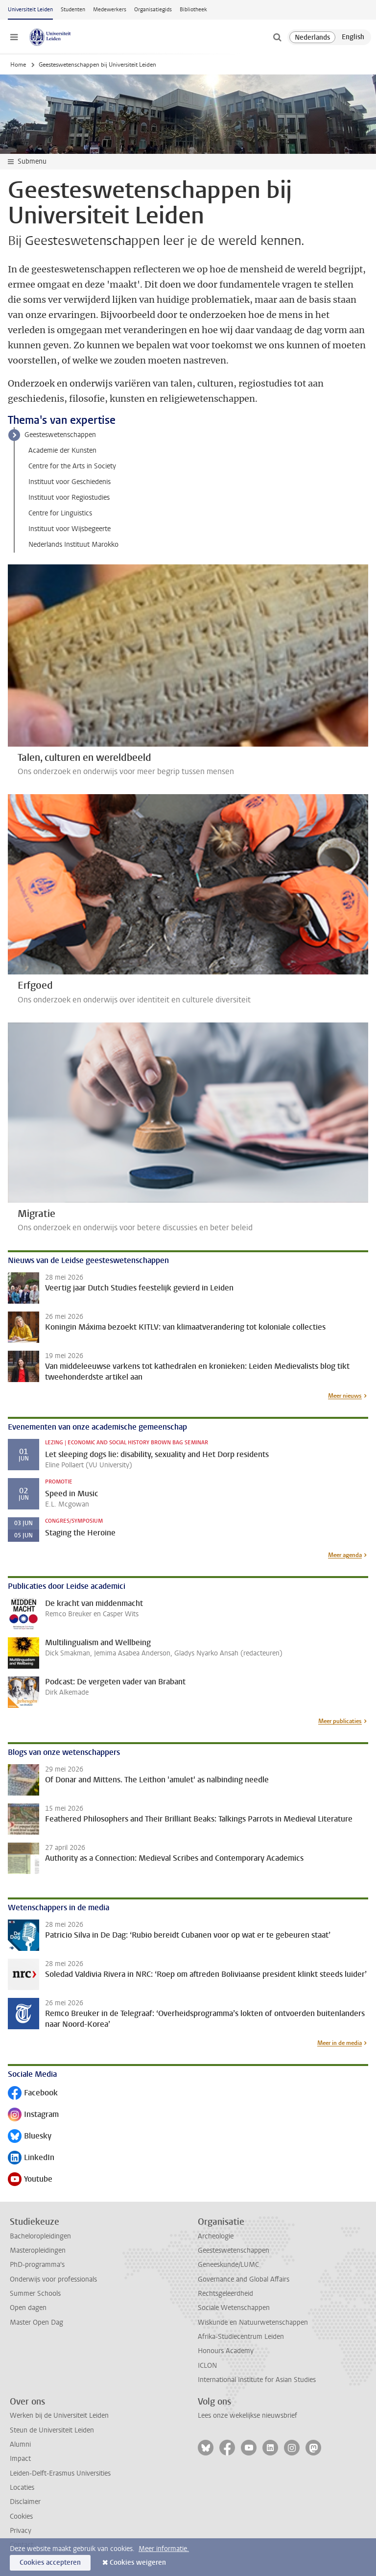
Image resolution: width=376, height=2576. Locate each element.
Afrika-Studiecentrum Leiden (241, 2336)
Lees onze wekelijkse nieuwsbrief (247, 2415)
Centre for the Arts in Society (72, 466)
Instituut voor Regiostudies (69, 497)
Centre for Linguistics (60, 513)
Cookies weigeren (138, 2562)
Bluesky (29, 2137)
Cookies (21, 2516)
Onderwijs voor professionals (53, 2279)
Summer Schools (35, 2293)
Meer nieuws (345, 1396)
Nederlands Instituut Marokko (73, 544)
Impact (20, 2458)
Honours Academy (226, 2351)
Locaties (22, 2487)
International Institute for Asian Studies (257, 2379)
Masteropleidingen (38, 2250)
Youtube (30, 2180)
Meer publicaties (340, 1721)
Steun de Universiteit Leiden (52, 2430)
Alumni (20, 2444)
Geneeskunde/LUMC (228, 2264)
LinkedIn (31, 2158)
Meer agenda (345, 1555)
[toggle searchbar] (277, 37)
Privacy (20, 2530)
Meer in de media (339, 2043)
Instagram (33, 2115)
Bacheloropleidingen (40, 2236)
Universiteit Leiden (30, 9)
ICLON (207, 2365)
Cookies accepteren (50, 2562)
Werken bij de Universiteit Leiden (59, 2415)
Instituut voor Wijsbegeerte (69, 529)
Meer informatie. (164, 2548)
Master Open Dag (36, 2322)
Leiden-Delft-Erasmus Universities (60, 2473)
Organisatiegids (153, 9)
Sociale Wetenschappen (234, 2307)
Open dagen (28, 2307)
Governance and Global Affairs (243, 2279)
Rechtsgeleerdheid (225, 2293)
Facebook (33, 2094)
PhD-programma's (37, 2264)
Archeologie (216, 2236)
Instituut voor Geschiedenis (69, 481)
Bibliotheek (193, 9)
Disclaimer (25, 2501)
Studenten (73, 9)
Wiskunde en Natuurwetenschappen (253, 2322)
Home (18, 65)
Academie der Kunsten (62, 450)
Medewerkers (109, 9)
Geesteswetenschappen (60, 434)
